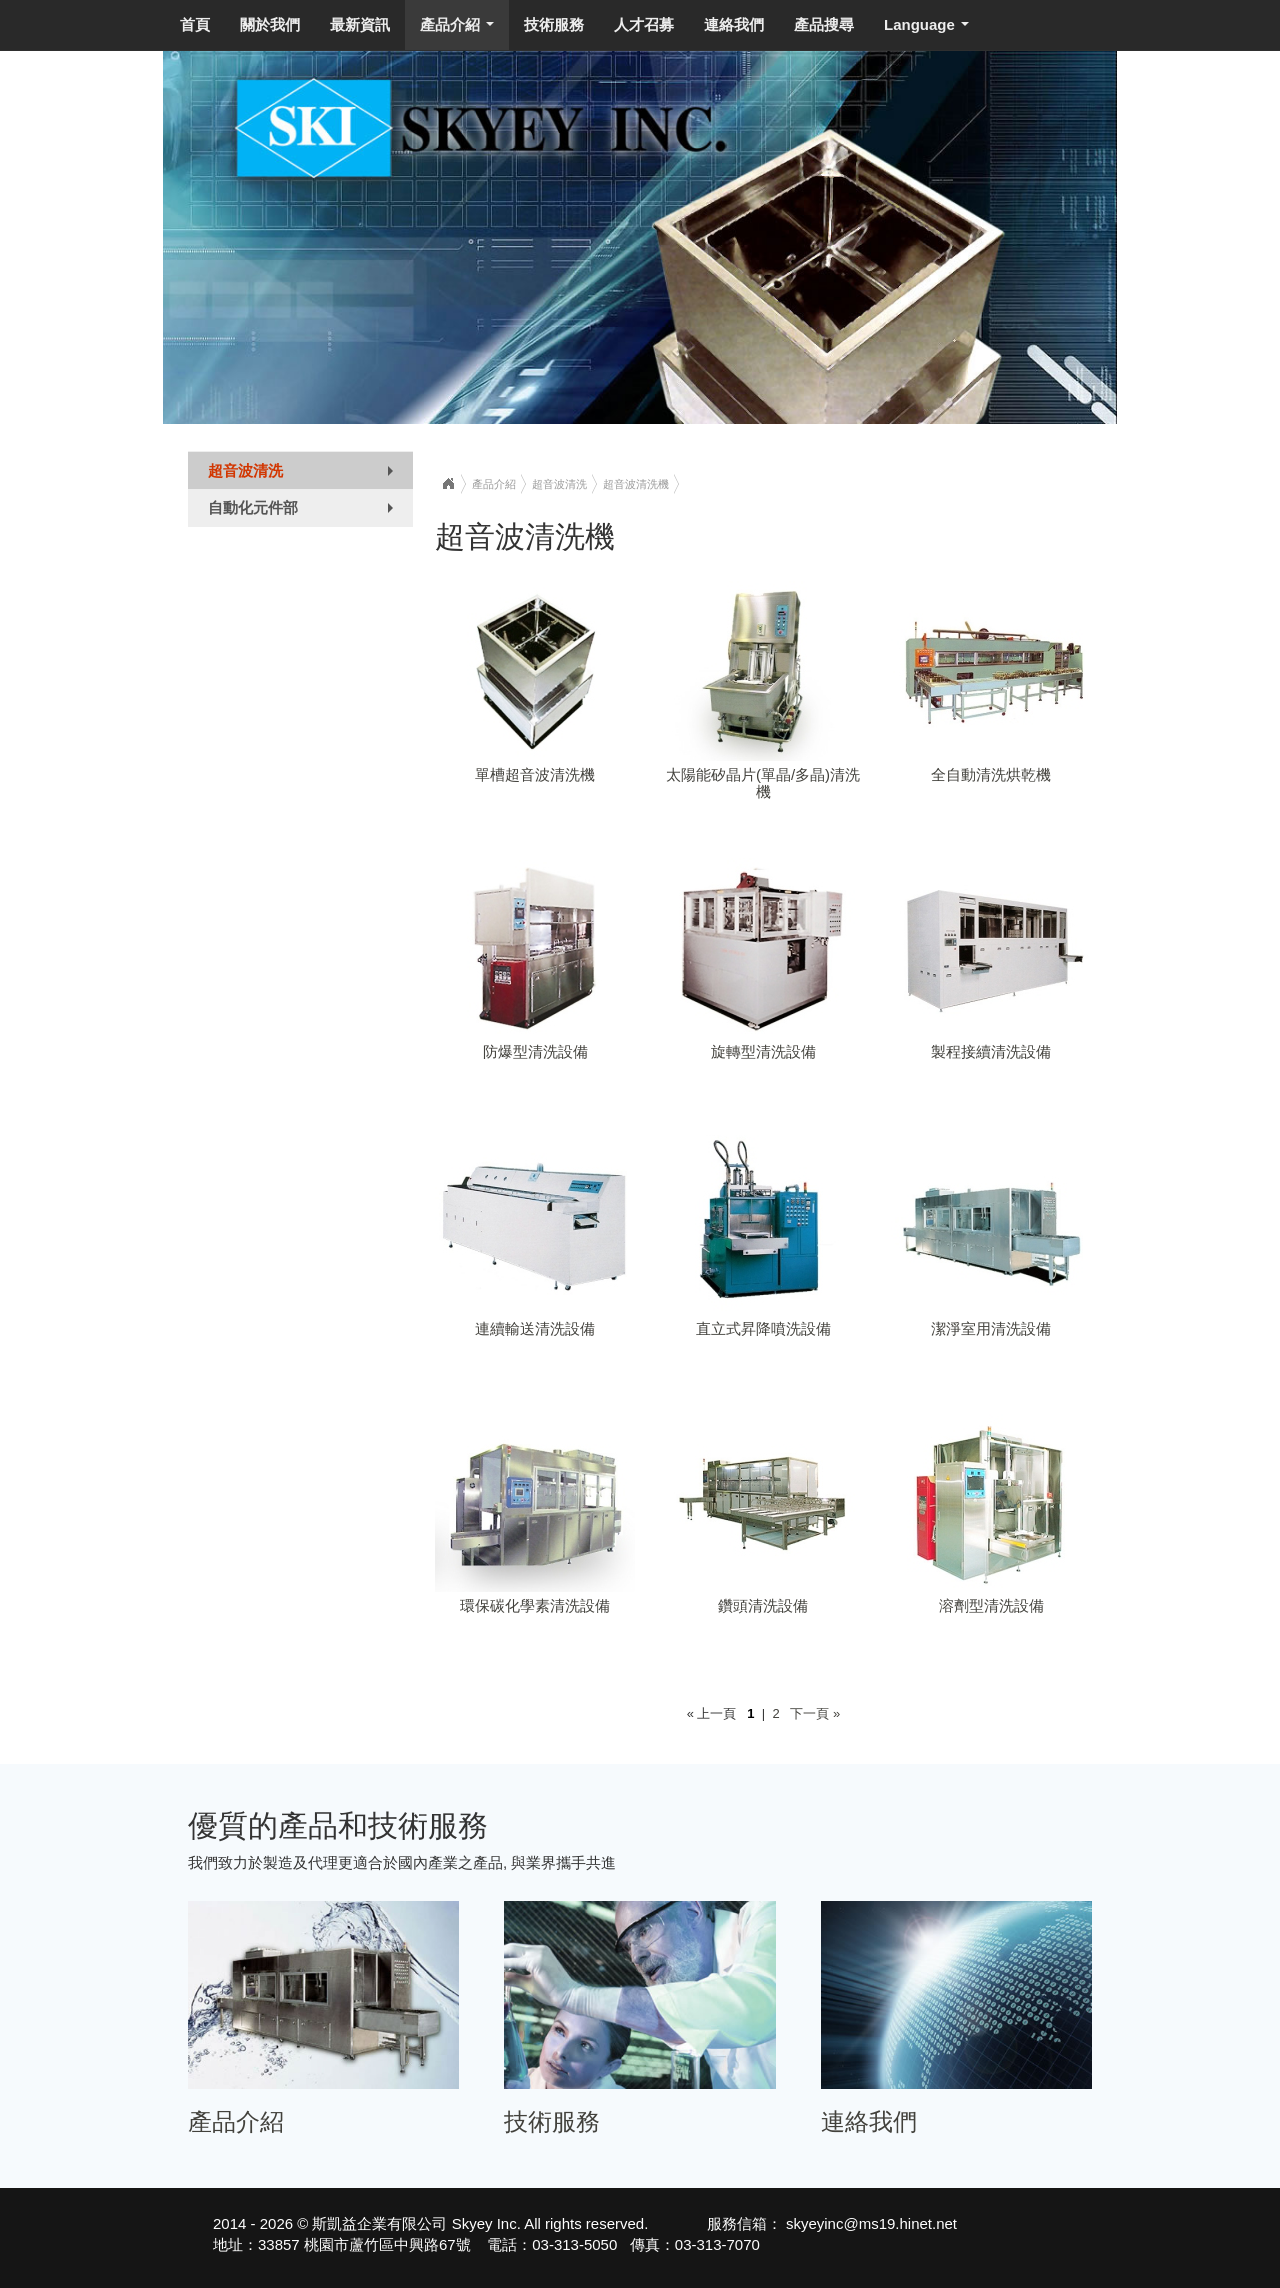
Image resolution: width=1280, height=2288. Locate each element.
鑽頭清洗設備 (763, 1605)
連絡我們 (734, 24)
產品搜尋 (824, 24)
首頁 (195, 24)
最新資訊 (360, 24)
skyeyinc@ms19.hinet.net (869, 2223)
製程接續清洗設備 (991, 1051)
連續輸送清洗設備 (535, 1328)
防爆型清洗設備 (535, 1051)
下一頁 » (811, 1713)
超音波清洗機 (636, 484)
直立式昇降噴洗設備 (763, 1328)
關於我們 (270, 24)
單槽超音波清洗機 (535, 774)
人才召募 (644, 24)
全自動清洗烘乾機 (991, 774)
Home (448, 484)
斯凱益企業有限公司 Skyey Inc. (416, 2223)
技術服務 (554, 24)
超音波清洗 (305, 475)
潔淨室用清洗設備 (991, 1328)
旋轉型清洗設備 (763, 1051)
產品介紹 (461, 30)
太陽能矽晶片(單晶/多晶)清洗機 (763, 783)
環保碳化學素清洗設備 (535, 1605)
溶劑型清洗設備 (991, 1605)
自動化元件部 (305, 512)
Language (930, 30)
